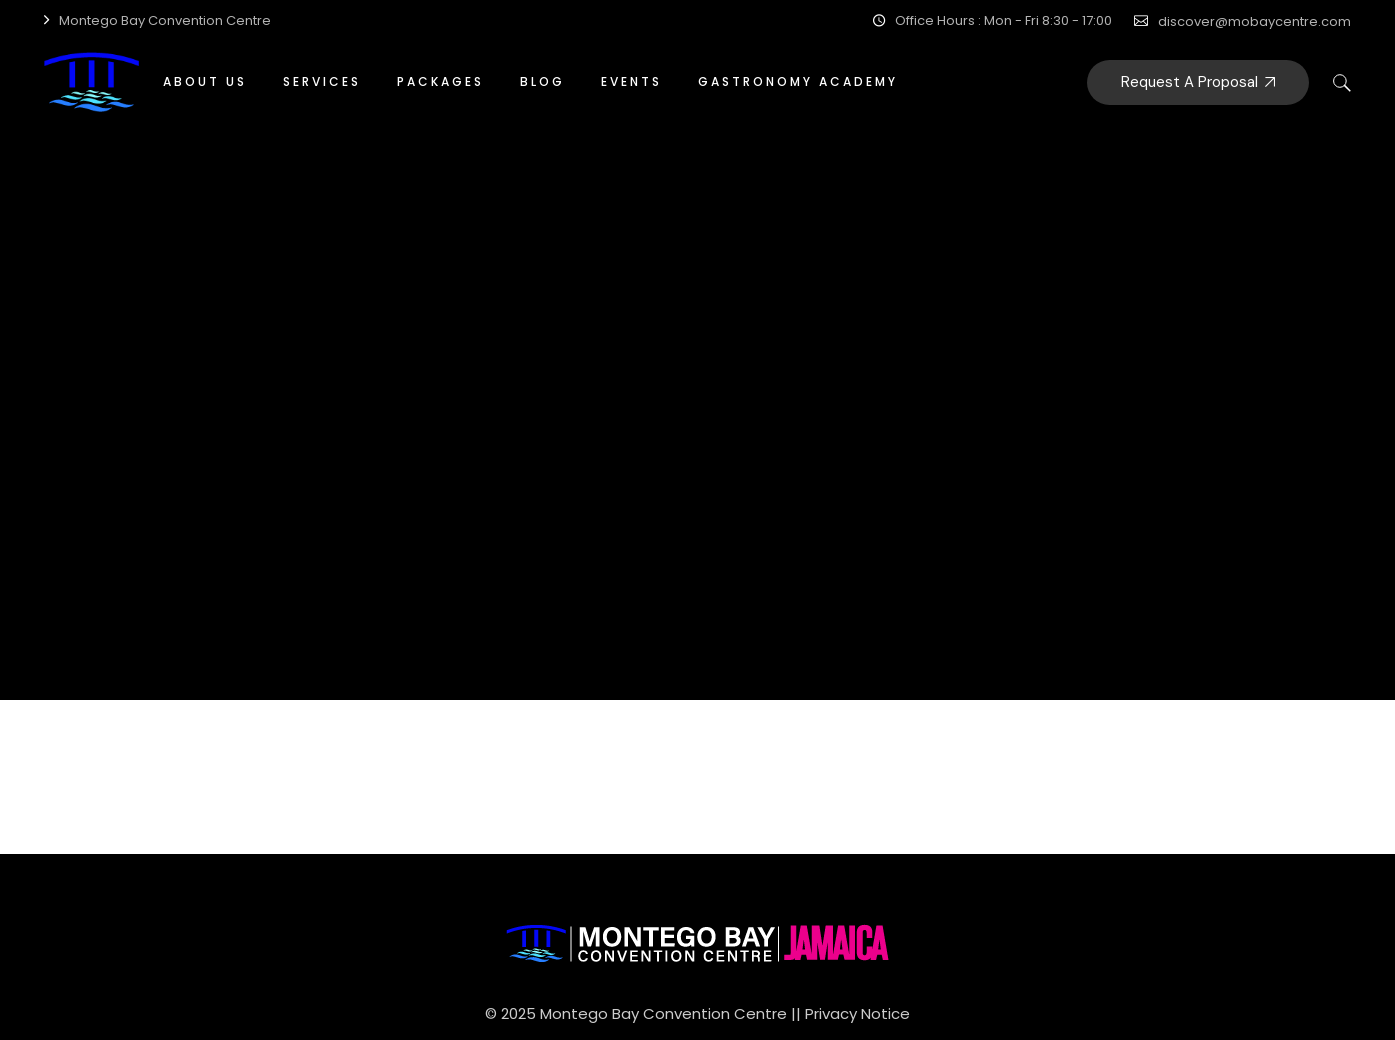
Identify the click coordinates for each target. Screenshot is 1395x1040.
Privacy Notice (857, 1013)
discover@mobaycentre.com (1254, 21)
